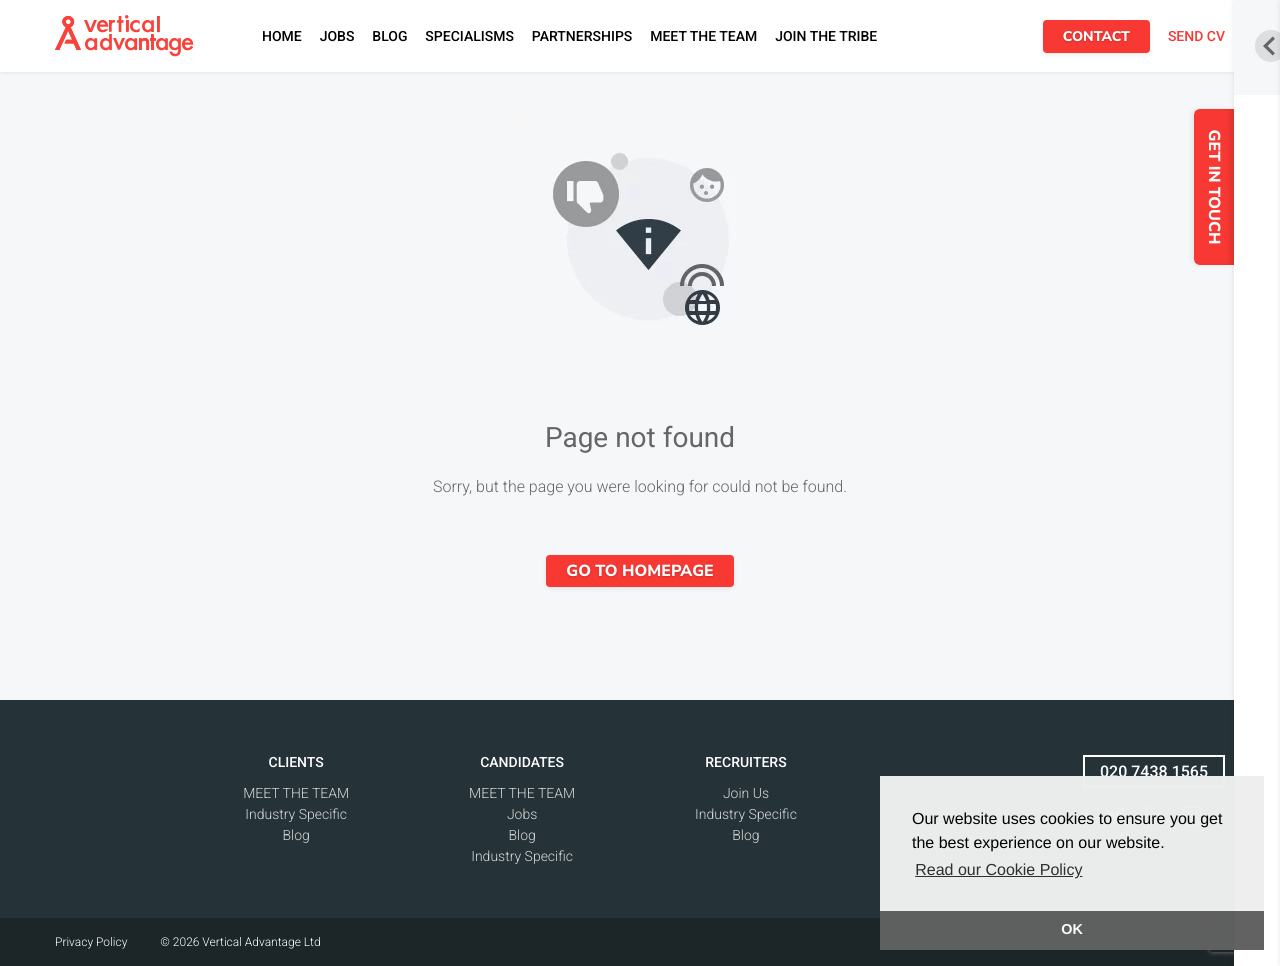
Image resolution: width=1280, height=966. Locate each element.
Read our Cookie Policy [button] (998, 870)
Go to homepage (639, 571)
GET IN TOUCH (1231, 187)
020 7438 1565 (1154, 771)
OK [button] (1072, 930)
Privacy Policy (91, 942)
